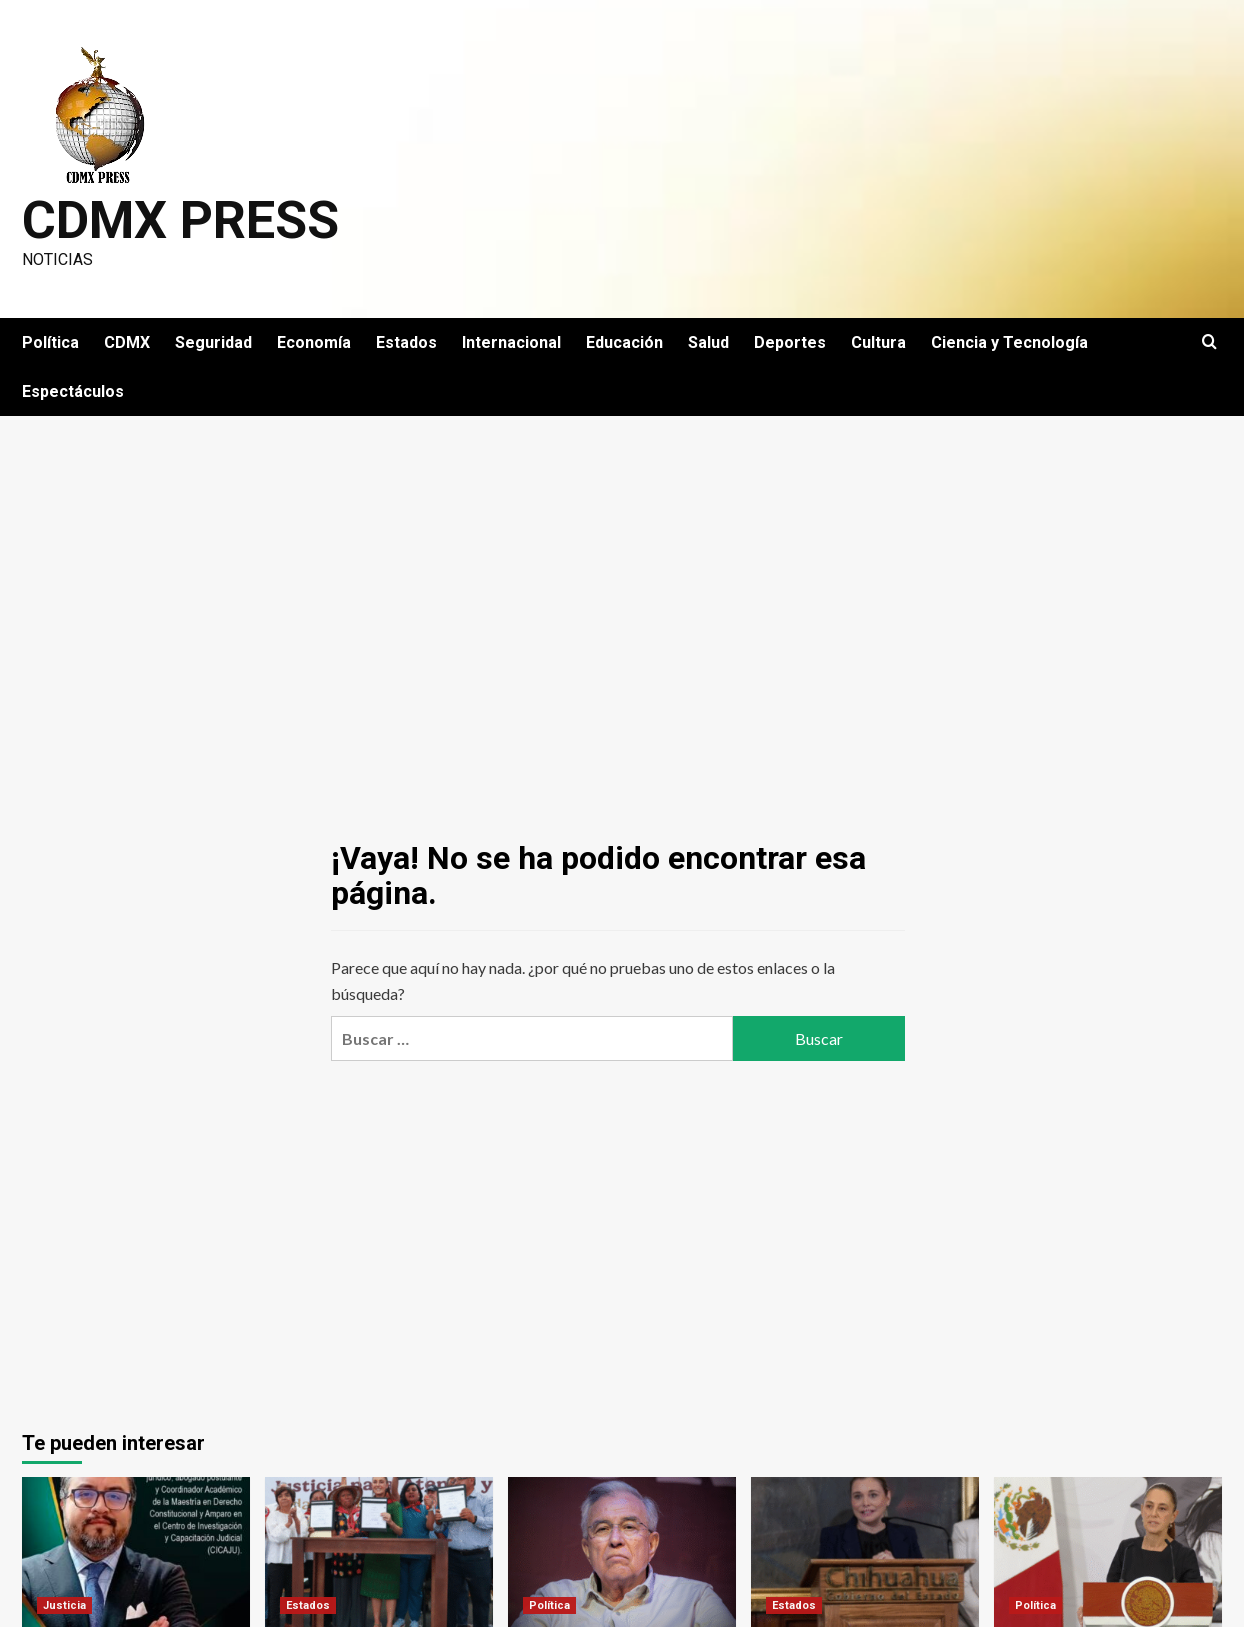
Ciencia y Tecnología (1009, 342)
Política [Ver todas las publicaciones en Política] (549, 1605)
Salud (708, 342)
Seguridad (213, 342)
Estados (406, 342)
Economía (314, 342)
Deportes (790, 342)
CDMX (127, 342)
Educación (624, 342)
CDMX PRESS (180, 220)
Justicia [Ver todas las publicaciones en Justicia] (64, 1605)
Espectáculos (73, 391)
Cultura (878, 342)
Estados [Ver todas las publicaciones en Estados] (308, 1605)
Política (50, 342)
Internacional (511, 342)
